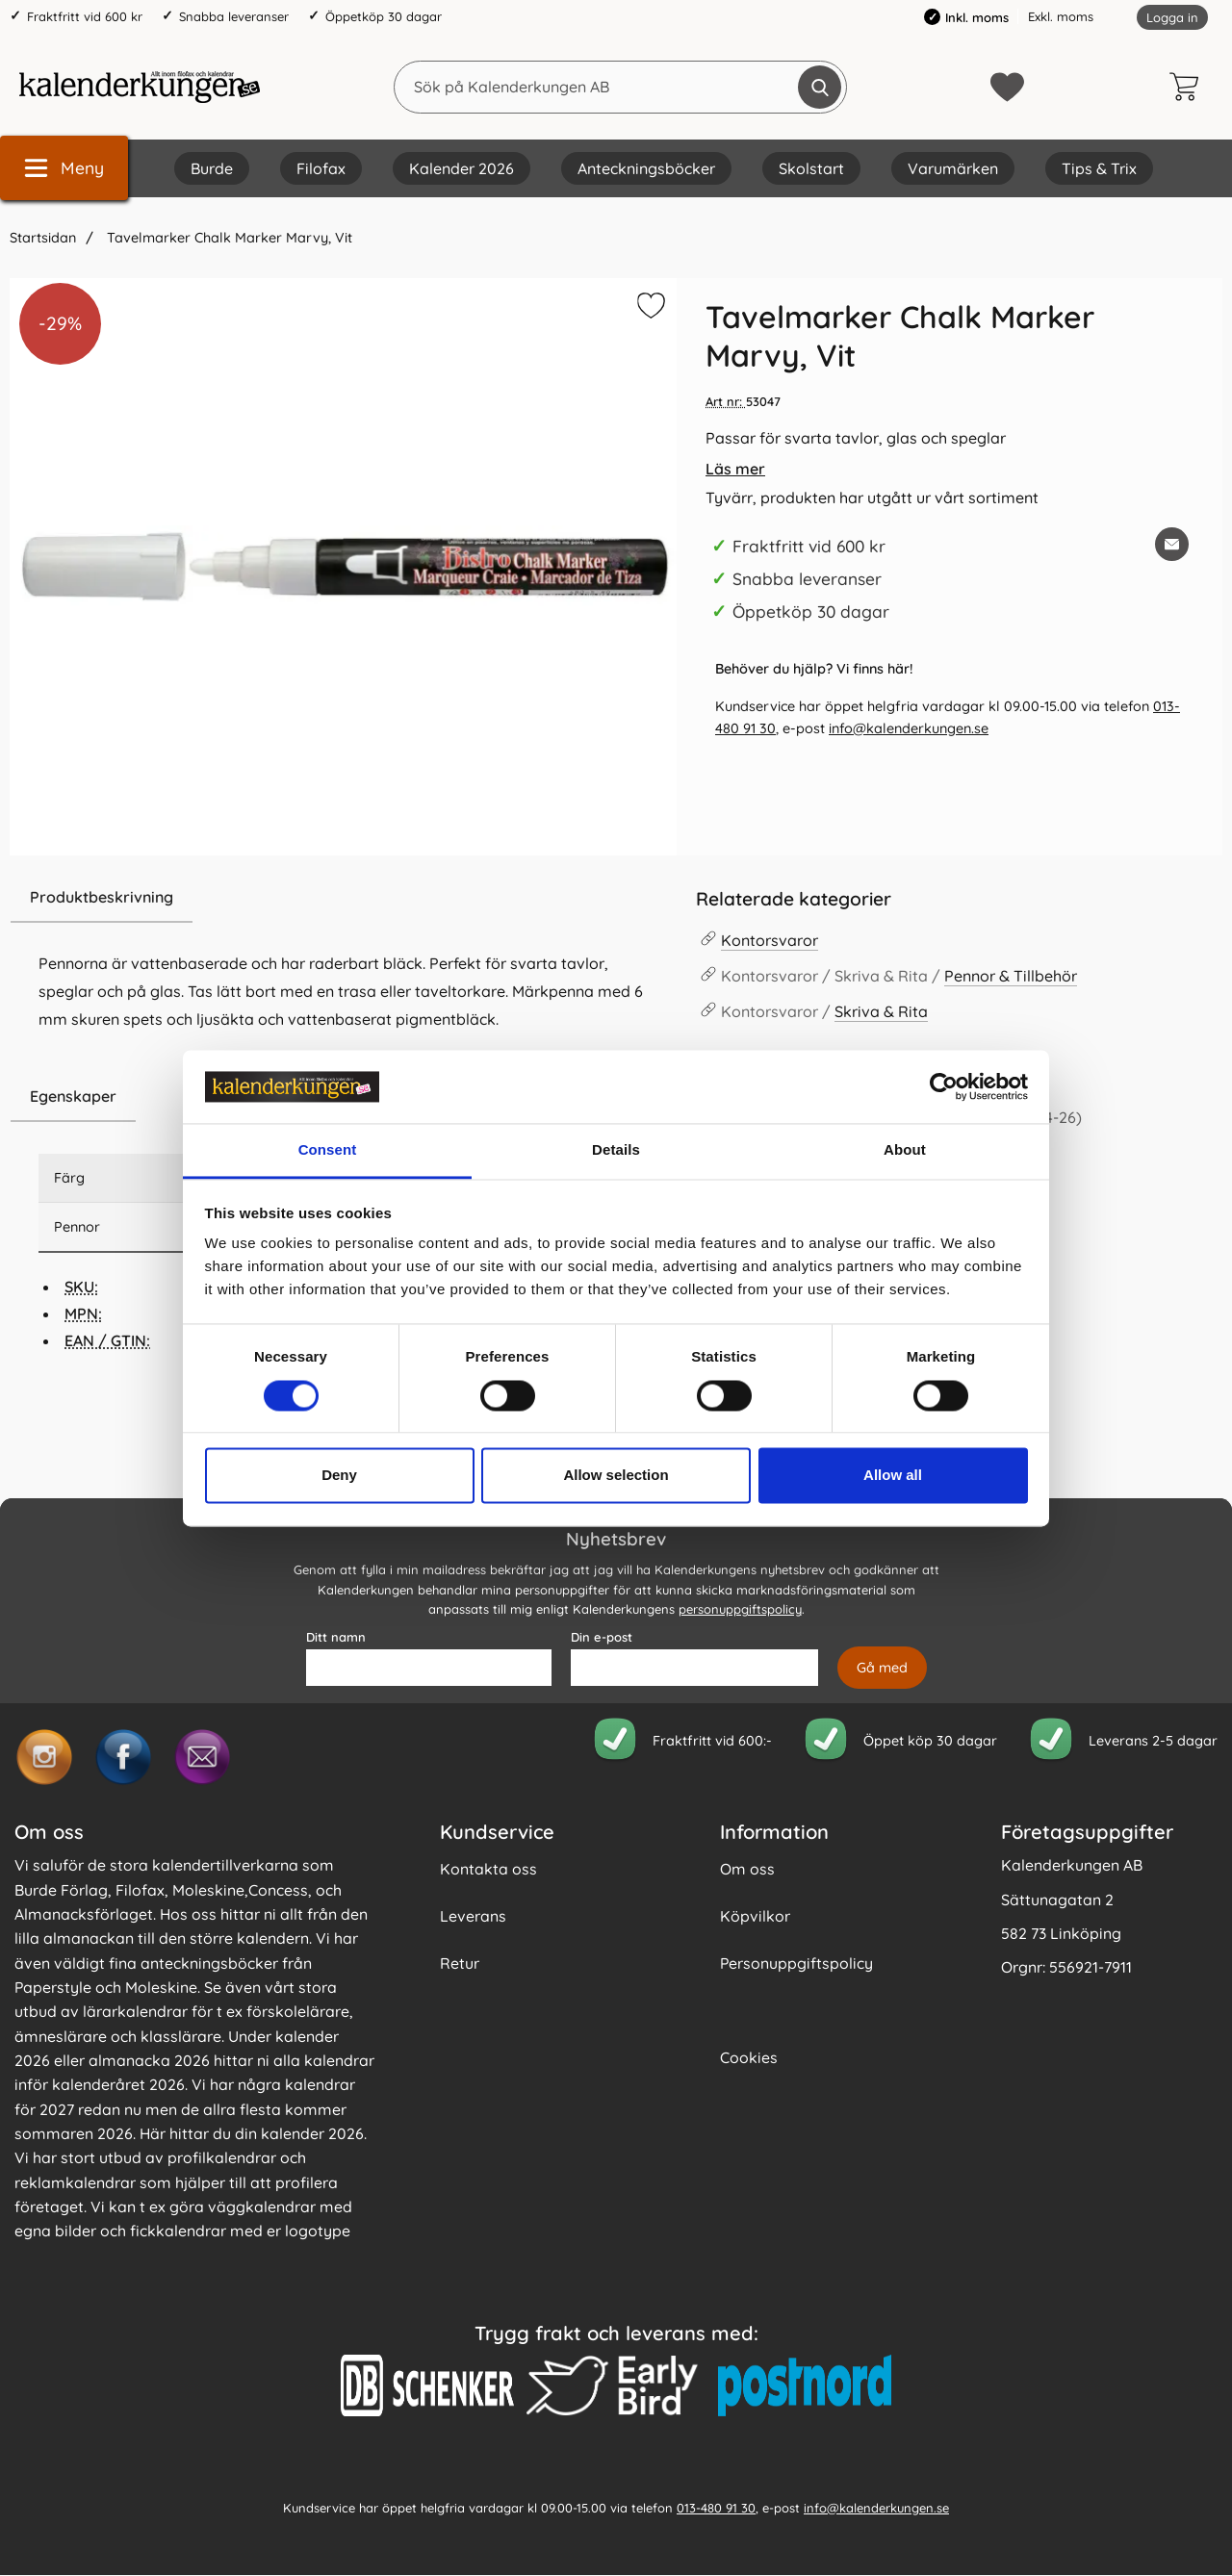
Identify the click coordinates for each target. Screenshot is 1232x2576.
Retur (459, 1964)
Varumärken (953, 168)
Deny (339, 1475)
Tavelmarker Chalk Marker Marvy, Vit (227, 237)
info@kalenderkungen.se (908, 728)
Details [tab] (616, 1150)
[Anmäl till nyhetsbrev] (882, 1668)
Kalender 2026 (461, 168)
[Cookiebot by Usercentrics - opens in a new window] (944, 1086)
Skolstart (811, 168)
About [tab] (905, 1150)
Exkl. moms (1060, 16)
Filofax (321, 168)
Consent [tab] (327, 1150)
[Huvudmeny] (64, 168)
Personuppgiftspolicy (796, 1964)
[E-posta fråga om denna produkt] (1172, 544)
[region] (343, 898)
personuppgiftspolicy (740, 1610)
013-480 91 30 (716, 2507)
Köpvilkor (755, 1916)
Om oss (747, 1869)
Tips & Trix (1099, 168)
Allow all (892, 1475)
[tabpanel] (343, 972)
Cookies (749, 2058)
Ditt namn (336, 1637)
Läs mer (735, 468)
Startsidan (43, 237)
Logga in (1172, 17)
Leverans (473, 1916)
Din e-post (601, 1637)
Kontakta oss (488, 1869)
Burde (212, 168)
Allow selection (615, 1475)
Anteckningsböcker (646, 168)
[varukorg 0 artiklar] (1189, 86)
